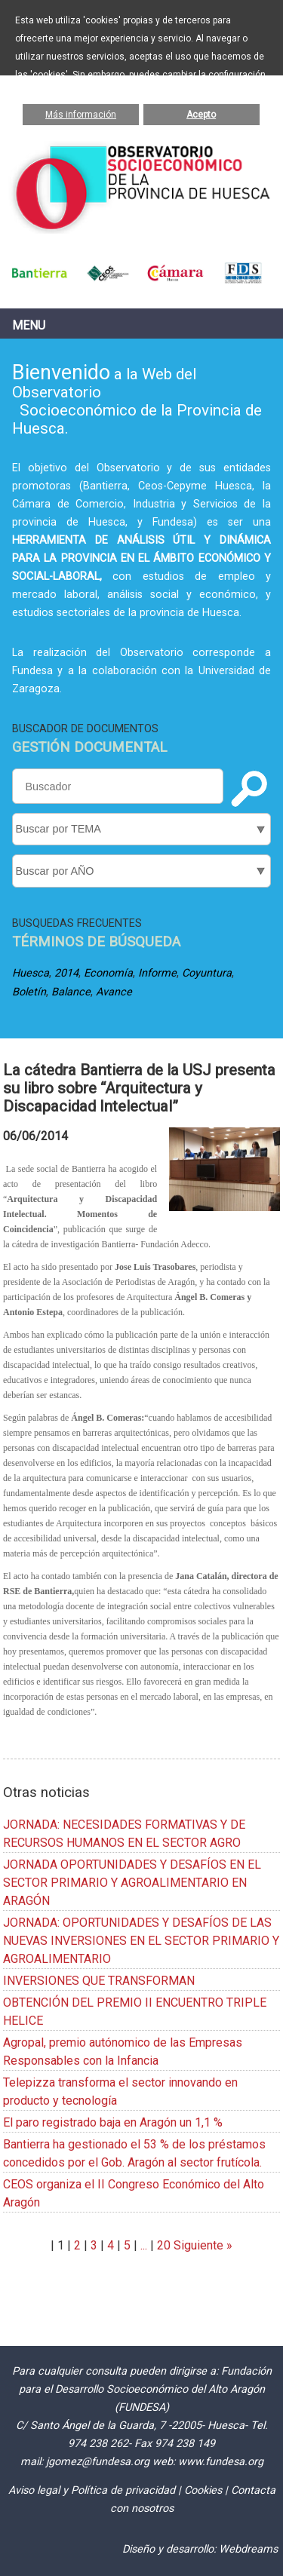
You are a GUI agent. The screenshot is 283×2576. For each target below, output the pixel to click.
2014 (66, 973)
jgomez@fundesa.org (97, 2461)
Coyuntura (207, 973)
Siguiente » (201, 2245)
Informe (157, 973)
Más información (80, 114)
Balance (71, 992)
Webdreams (248, 2549)
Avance (114, 992)
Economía (108, 973)
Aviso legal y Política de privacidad (91, 2490)
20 (164, 2245)
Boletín (29, 992)
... (143, 2245)
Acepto (201, 114)
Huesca (30, 973)
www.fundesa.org (220, 2461)
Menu (28, 325)
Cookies (203, 2490)
